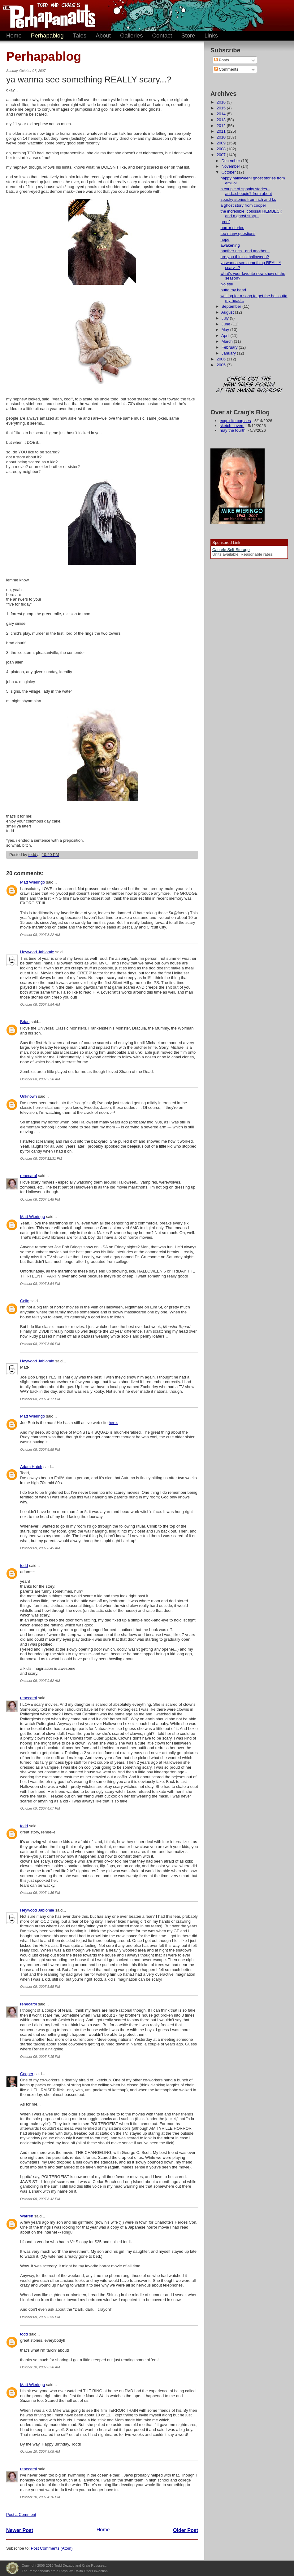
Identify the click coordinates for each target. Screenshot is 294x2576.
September (232, 306)
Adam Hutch (31, 1466)
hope (224, 239)
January (229, 353)
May (226, 329)
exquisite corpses (235, 420)
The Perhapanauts (46, 15)
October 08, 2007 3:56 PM (40, 1344)
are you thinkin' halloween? (244, 256)
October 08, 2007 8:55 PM (40, 1449)
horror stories (232, 227)
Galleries (131, 35)
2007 (222, 154)
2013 (222, 119)
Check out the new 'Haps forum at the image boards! (249, 385)
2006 (222, 359)
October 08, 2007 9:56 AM (40, 1079)
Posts (221, 60)
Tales (80, 35)
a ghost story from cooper (243, 205)
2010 (222, 137)
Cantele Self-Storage (231, 549)
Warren (26, 2216)
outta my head (233, 290)
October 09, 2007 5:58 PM (40, 1986)
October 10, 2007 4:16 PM (40, 2497)
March (228, 341)
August (228, 312)
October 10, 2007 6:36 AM (40, 2367)
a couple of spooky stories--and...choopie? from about (246, 191)
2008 (222, 149)
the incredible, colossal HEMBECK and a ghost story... (251, 213)
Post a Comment (21, 2514)
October (229, 172)
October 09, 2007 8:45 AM (40, 1548)
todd (24, 1565)
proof (225, 221)
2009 (222, 143)
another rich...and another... (245, 251)
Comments (226, 69)
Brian (24, 1021)
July (226, 318)
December (231, 160)
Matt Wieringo (32, 882)
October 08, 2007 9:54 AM (40, 1004)
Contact (162, 35)
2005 (222, 365)
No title (226, 284)
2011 (222, 131)
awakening (230, 245)
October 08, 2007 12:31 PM (41, 1158)
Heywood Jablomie (37, 952)
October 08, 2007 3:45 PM (40, 1199)
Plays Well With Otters (12, 2568)
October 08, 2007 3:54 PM (40, 1284)
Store (188, 35)
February (230, 347)
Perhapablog (47, 35)
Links (211, 35)
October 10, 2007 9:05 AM (40, 2451)
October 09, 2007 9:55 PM (40, 2317)
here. (113, 1422)
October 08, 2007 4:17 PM (40, 1399)
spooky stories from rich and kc (248, 199)
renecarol (28, 1175)
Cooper (26, 2073)
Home (14, 35)
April (226, 335)
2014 (222, 114)
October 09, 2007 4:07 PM (40, 1808)
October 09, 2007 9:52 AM (40, 1681)
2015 (222, 108)
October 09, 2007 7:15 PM (40, 2056)
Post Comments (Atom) (52, 2548)
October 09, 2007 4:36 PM (40, 1893)
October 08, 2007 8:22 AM (40, 935)
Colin (24, 1301)
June (226, 324)
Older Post (185, 2530)
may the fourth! (233, 430)
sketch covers (232, 425)
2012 (222, 125)
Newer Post (19, 2530)
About (103, 35)
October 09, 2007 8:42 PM (40, 2199)
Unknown (28, 1096)
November (231, 166)
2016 (222, 102)
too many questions (237, 233)
